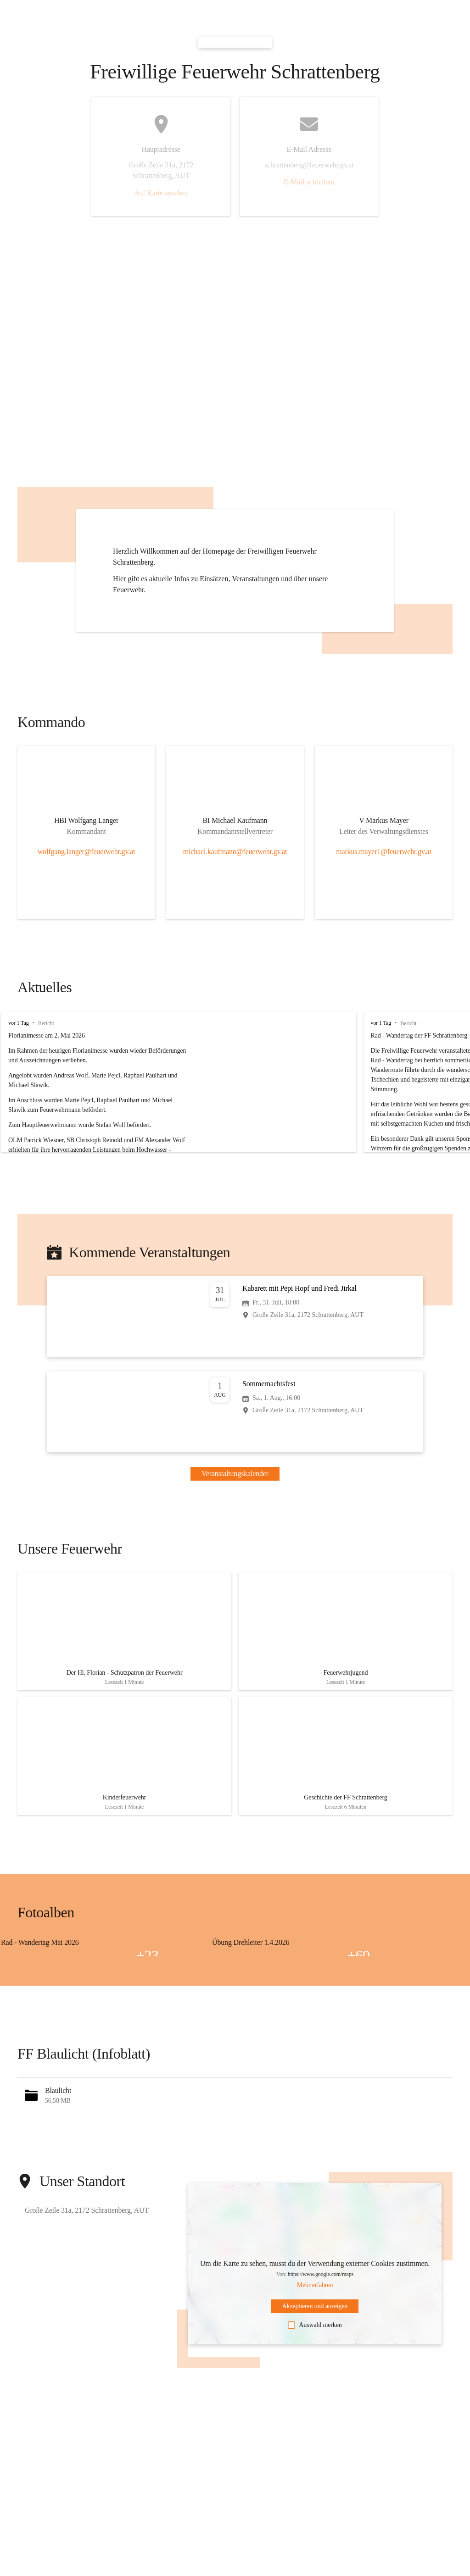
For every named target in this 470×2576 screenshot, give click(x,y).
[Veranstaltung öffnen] (235, 1316)
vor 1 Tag (18, 1023)
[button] (235, 2112)
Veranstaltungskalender (235, 1473)
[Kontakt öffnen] (86, 822)
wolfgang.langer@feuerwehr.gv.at (86, 851)
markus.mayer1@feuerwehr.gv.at (383, 851)
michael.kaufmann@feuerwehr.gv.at (235, 851)
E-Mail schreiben (309, 182)
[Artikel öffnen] (124, 1635)
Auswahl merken (314, 2342)
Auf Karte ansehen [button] (161, 193)
